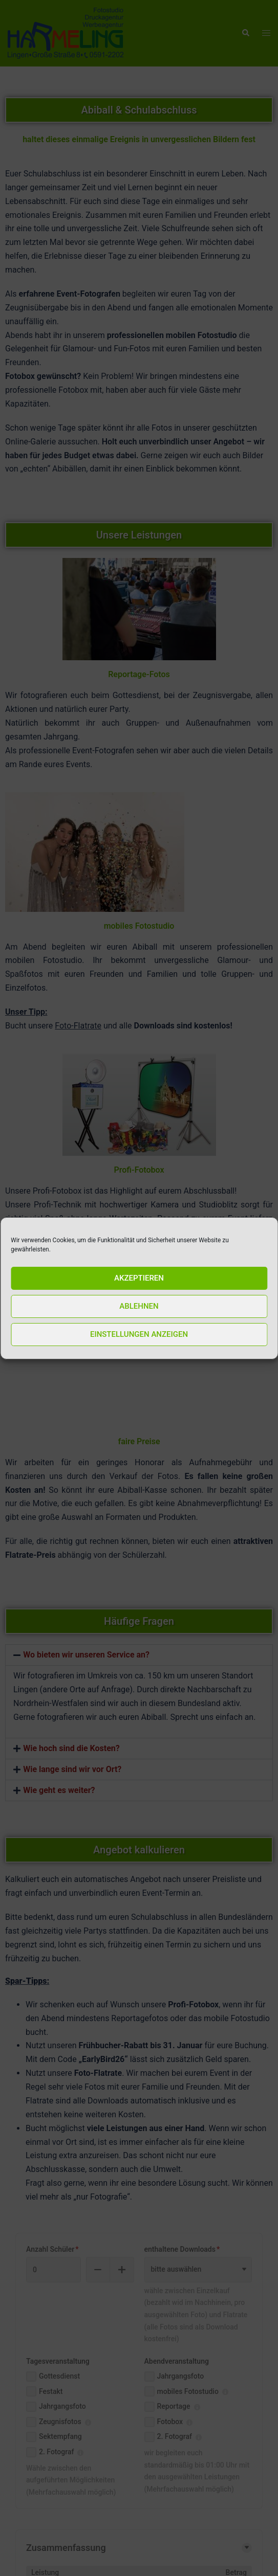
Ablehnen (138, 1308)
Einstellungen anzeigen (139, 1336)
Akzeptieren (139, 1280)
